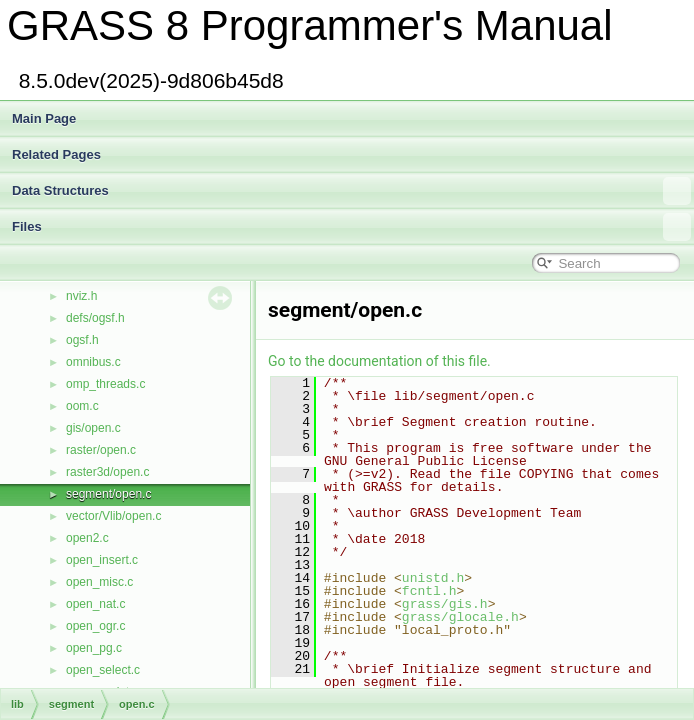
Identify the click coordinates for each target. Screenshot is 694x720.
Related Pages (56, 154)
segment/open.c (108, 494)
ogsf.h (82, 340)
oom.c (82, 406)
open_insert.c (102, 560)
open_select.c (103, 670)
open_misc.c (99, 582)
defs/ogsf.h (95, 318)
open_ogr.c (95, 626)
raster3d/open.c (107, 472)
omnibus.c (93, 362)
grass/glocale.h (460, 617)
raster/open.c (101, 450)
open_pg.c (94, 648)
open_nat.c (95, 604)
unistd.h (433, 578)
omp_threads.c (105, 384)
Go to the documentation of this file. (379, 361)
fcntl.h (429, 591)
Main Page (44, 118)
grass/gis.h (445, 604)
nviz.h (81, 296)
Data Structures (351, 191)
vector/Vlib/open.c (113, 516)
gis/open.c (93, 428)
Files (351, 227)
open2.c (87, 538)
